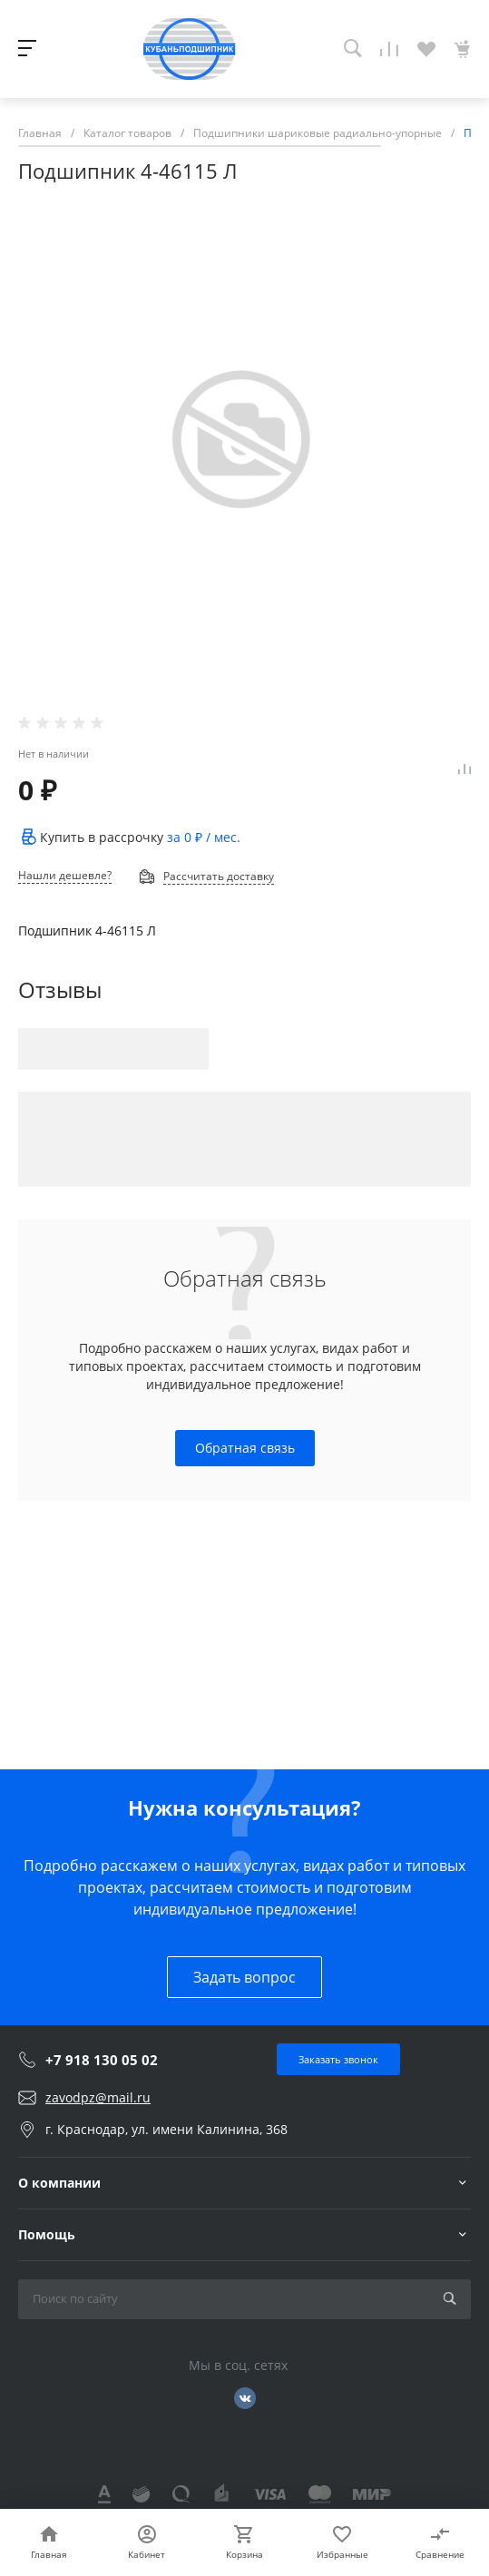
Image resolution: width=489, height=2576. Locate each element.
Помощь (46, 2234)
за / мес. (203, 837)
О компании (59, 2182)
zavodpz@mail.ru (98, 2097)
